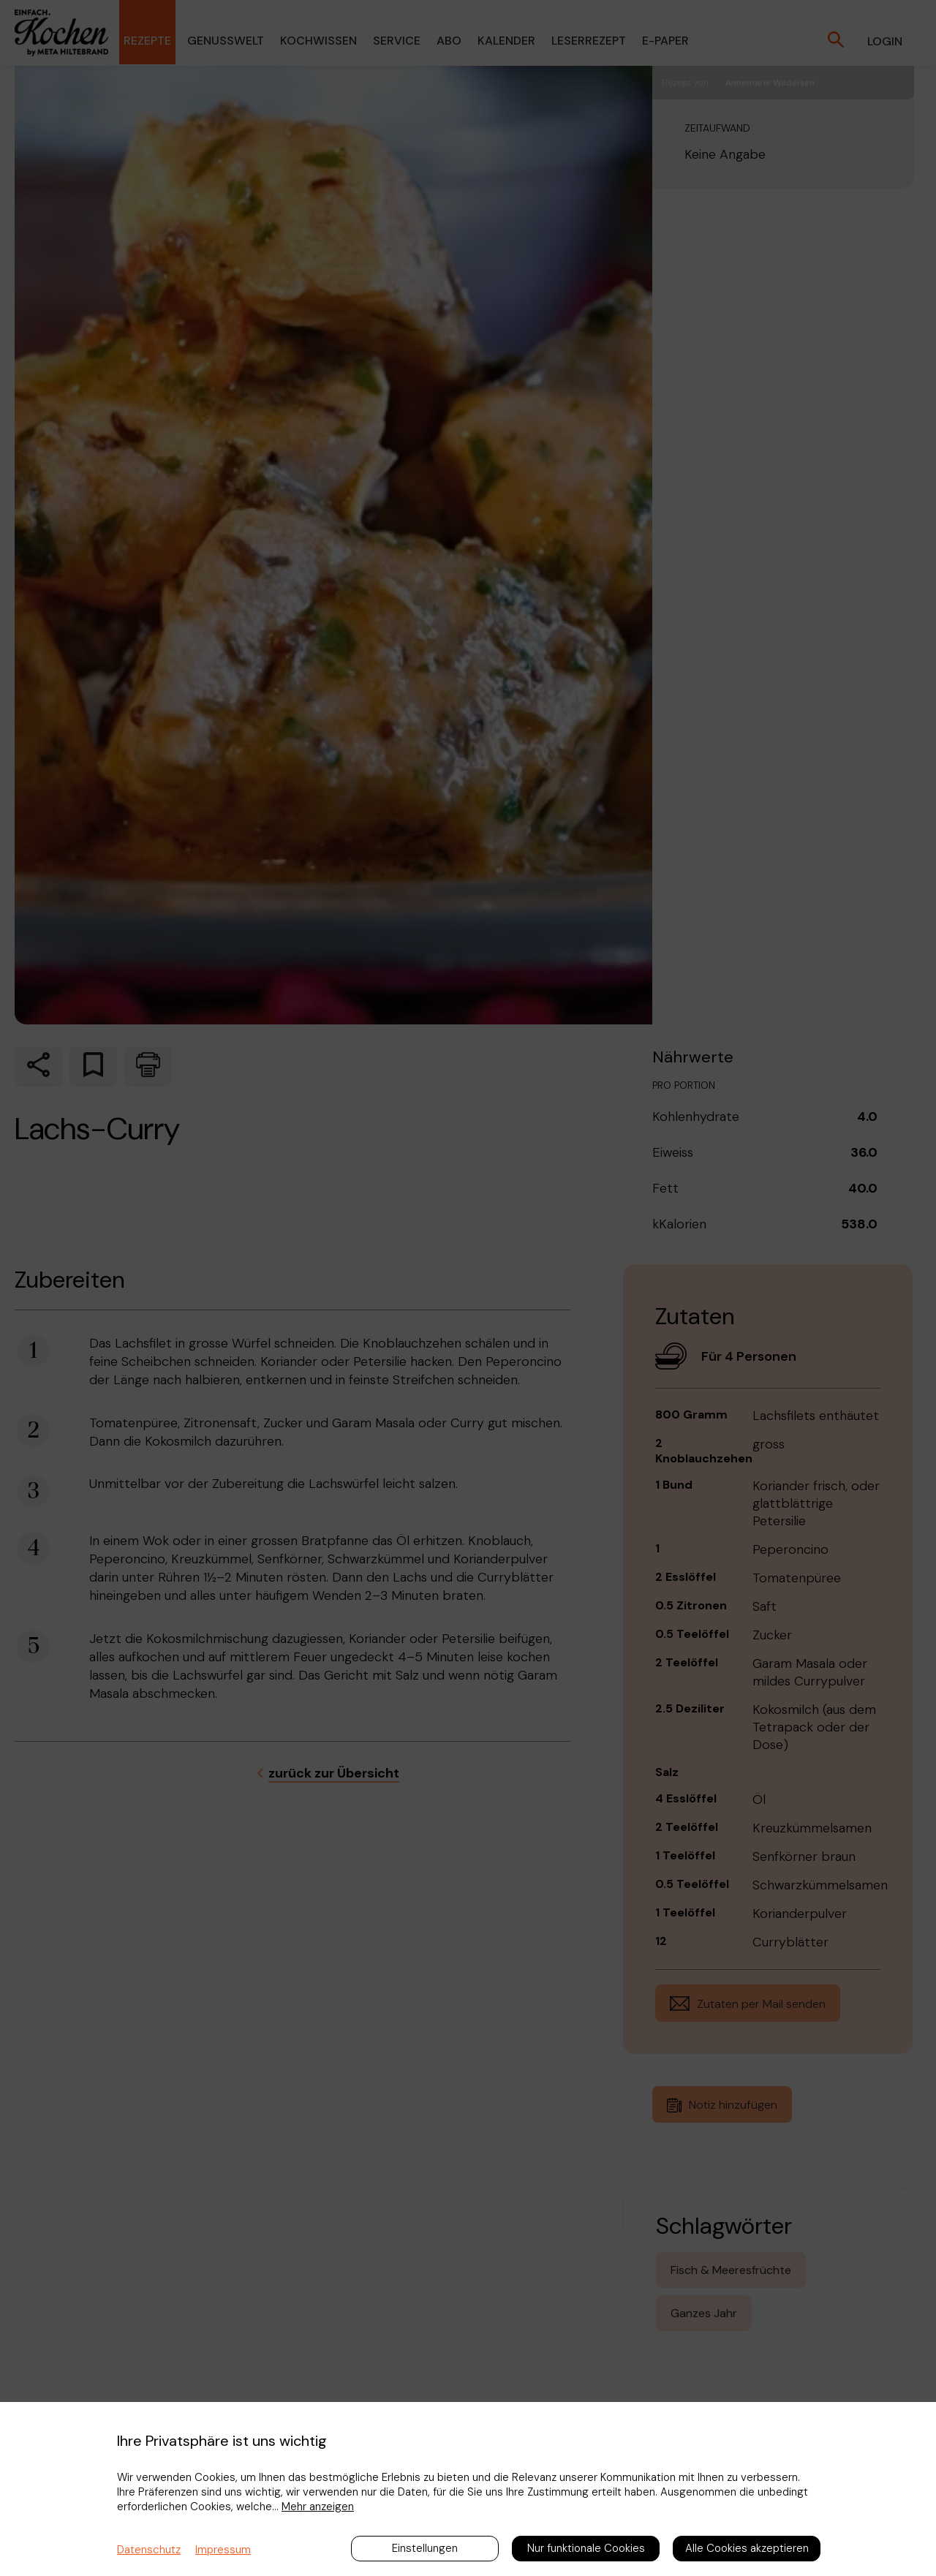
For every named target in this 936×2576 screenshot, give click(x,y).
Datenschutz (149, 2549)
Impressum (223, 2549)
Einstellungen (425, 2548)
